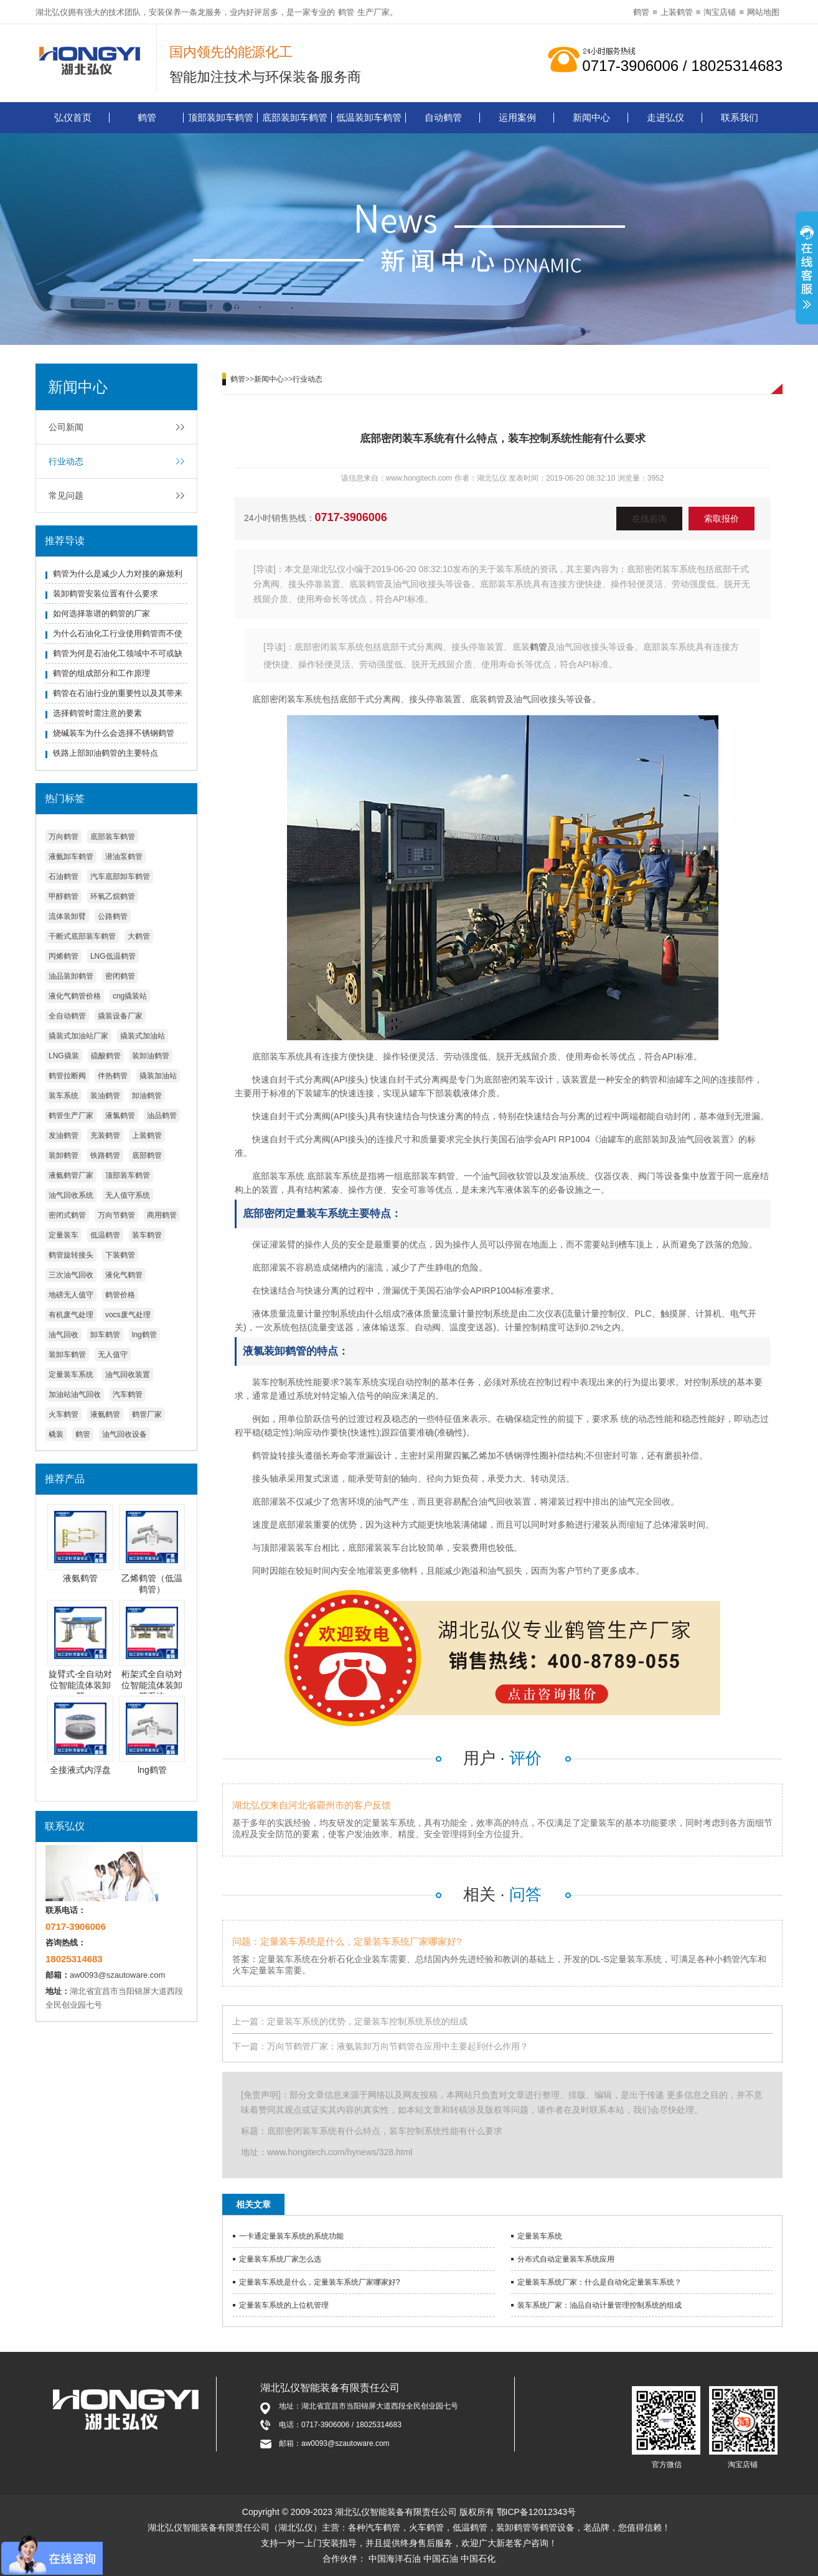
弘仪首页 (73, 117)
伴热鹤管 (113, 1075)
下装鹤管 (120, 1255)
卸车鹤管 (105, 1334)
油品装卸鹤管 (71, 976)
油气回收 (63, 1334)
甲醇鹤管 (63, 896)
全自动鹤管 (67, 1016)
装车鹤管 (147, 1235)
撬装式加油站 (142, 1036)
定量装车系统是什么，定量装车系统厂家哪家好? (319, 2282)
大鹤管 (139, 936)
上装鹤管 (677, 12)
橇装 (56, 1434)
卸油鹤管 (147, 1095)
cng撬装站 (130, 996)
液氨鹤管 (105, 1414)
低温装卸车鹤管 (369, 117)
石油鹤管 (63, 876)
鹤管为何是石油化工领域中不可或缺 (117, 653)
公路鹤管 (113, 916)
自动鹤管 (443, 117)
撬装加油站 (158, 1075)
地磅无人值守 (71, 1294)
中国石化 (478, 2559)
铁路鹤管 (105, 1155)
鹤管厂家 (147, 1414)
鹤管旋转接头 (71, 1255)
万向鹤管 (63, 836)
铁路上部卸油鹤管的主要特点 (105, 753)
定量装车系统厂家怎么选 (280, 2259)
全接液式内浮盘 (80, 1770)
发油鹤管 (63, 1135)
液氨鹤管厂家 (71, 1175)
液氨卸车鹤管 (71, 856)
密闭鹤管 (120, 976)
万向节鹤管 (116, 1215)
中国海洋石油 (395, 2559)
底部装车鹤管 (112, 836)
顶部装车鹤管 (127, 1175)
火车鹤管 (63, 1414)
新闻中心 (591, 117)
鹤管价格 (120, 1294)
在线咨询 (649, 519)
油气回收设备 (124, 1434)
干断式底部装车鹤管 (82, 936)
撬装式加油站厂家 (78, 1036)
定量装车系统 (71, 1374)
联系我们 (739, 117)
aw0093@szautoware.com (117, 1975)
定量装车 (63, 1235)
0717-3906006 (351, 517)
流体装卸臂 (67, 916)
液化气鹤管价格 (75, 996)
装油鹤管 (105, 1095)
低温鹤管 (105, 1235)
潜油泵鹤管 (124, 856)
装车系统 (63, 1095)
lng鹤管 (144, 1334)
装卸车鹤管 (67, 1354)
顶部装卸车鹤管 (220, 117)
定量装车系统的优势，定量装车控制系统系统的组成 (367, 2021)
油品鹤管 (162, 1115)
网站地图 (763, 12)
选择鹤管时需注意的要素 (97, 713)
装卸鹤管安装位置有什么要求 (105, 593)
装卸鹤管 (63, 1155)
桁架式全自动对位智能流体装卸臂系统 (151, 1685)
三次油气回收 (71, 1275)
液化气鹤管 (124, 1275)
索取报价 (721, 519)
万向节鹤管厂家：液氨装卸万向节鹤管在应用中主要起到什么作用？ (398, 2046)
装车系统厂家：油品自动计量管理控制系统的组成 (599, 2305)
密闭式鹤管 (67, 1215)
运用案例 (517, 117)
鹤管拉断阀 (67, 1075)
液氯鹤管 (120, 1115)
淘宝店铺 (719, 12)
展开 (807, 269)
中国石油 (440, 2559)
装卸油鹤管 (150, 1055)
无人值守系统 (127, 1195)
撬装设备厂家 (120, 1016)
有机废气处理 (71, 1314)
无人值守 (113, 1354)
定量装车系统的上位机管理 (284, 2305)
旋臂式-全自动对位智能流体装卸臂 (81, 1685)
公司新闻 (66, 427)
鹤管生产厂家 (71, 1115)
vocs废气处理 (128, 1314)
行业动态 (66, 461)
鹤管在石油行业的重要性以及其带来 (117, 693)
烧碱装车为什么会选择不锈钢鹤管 (113, 733)
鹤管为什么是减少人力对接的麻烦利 (117, 573)
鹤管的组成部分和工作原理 (101, 673)
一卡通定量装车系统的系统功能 (291, 2236)
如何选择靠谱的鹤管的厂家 (101, 613)
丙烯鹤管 (63, 956)
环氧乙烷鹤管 (112, 896)
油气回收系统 (71, 1195)
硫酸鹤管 (106, 1055)
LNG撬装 (64, 1055)
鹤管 (346, 12)
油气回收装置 (127, 1374)
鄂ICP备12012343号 (536, 2512)
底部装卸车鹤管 (294, 117)
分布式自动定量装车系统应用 (565, 2259)
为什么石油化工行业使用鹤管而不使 (117, 633)
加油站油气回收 (75, 1394)
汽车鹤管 (128, 1394)
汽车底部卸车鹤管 (120, 876)
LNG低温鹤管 (113, 956)
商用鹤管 (162, 1215)
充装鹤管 (105, 1135)
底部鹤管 (147, 1155)
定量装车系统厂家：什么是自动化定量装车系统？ (599, 2282)
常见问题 (66, 496)
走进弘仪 (665, 117)
